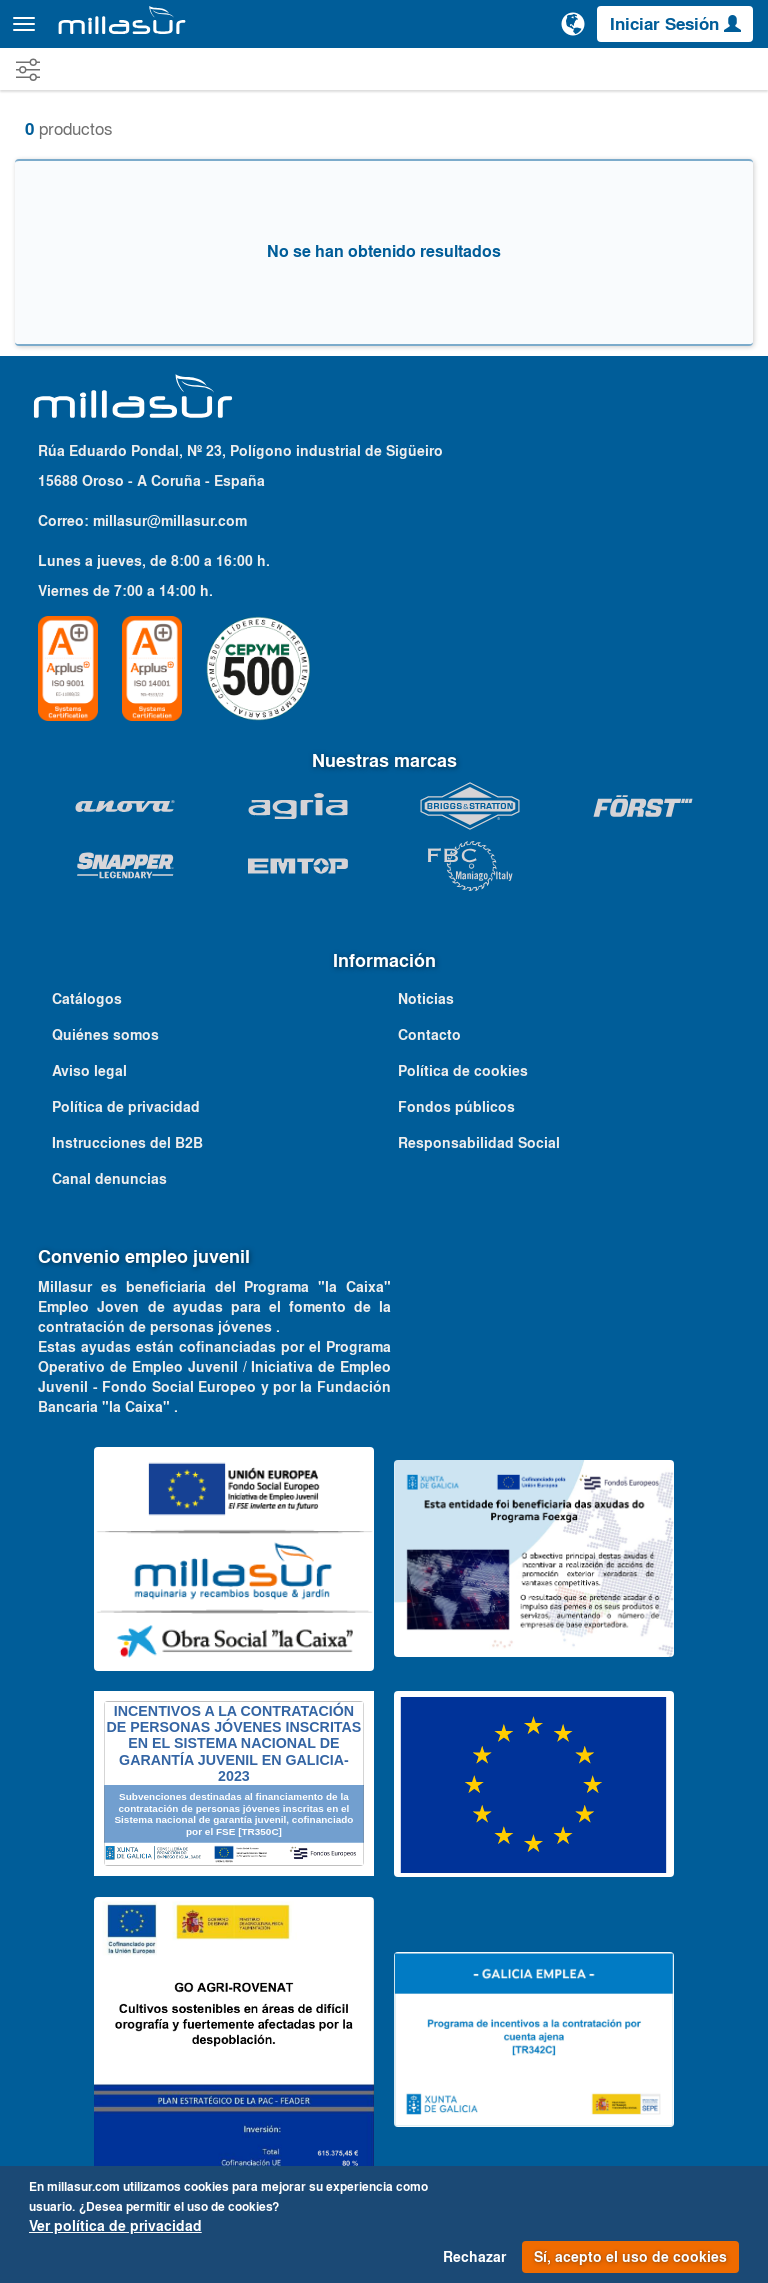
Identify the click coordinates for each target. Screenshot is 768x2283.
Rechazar (474, 2257)
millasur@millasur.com (170, 521)
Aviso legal (89, 1071)
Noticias (426, 999)
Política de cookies (463, 1071)
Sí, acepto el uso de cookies (630, 2257)
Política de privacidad (126, 1107)
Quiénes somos (105, 1035)
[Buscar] (527, 24)
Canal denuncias (109, 1179)
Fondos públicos (456, 1107)
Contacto (429, 1035)
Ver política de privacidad (115, 2226)
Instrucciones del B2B (127, 1143)
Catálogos (87, 999)
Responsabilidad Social (479, 1143)
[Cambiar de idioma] (573, 24)
